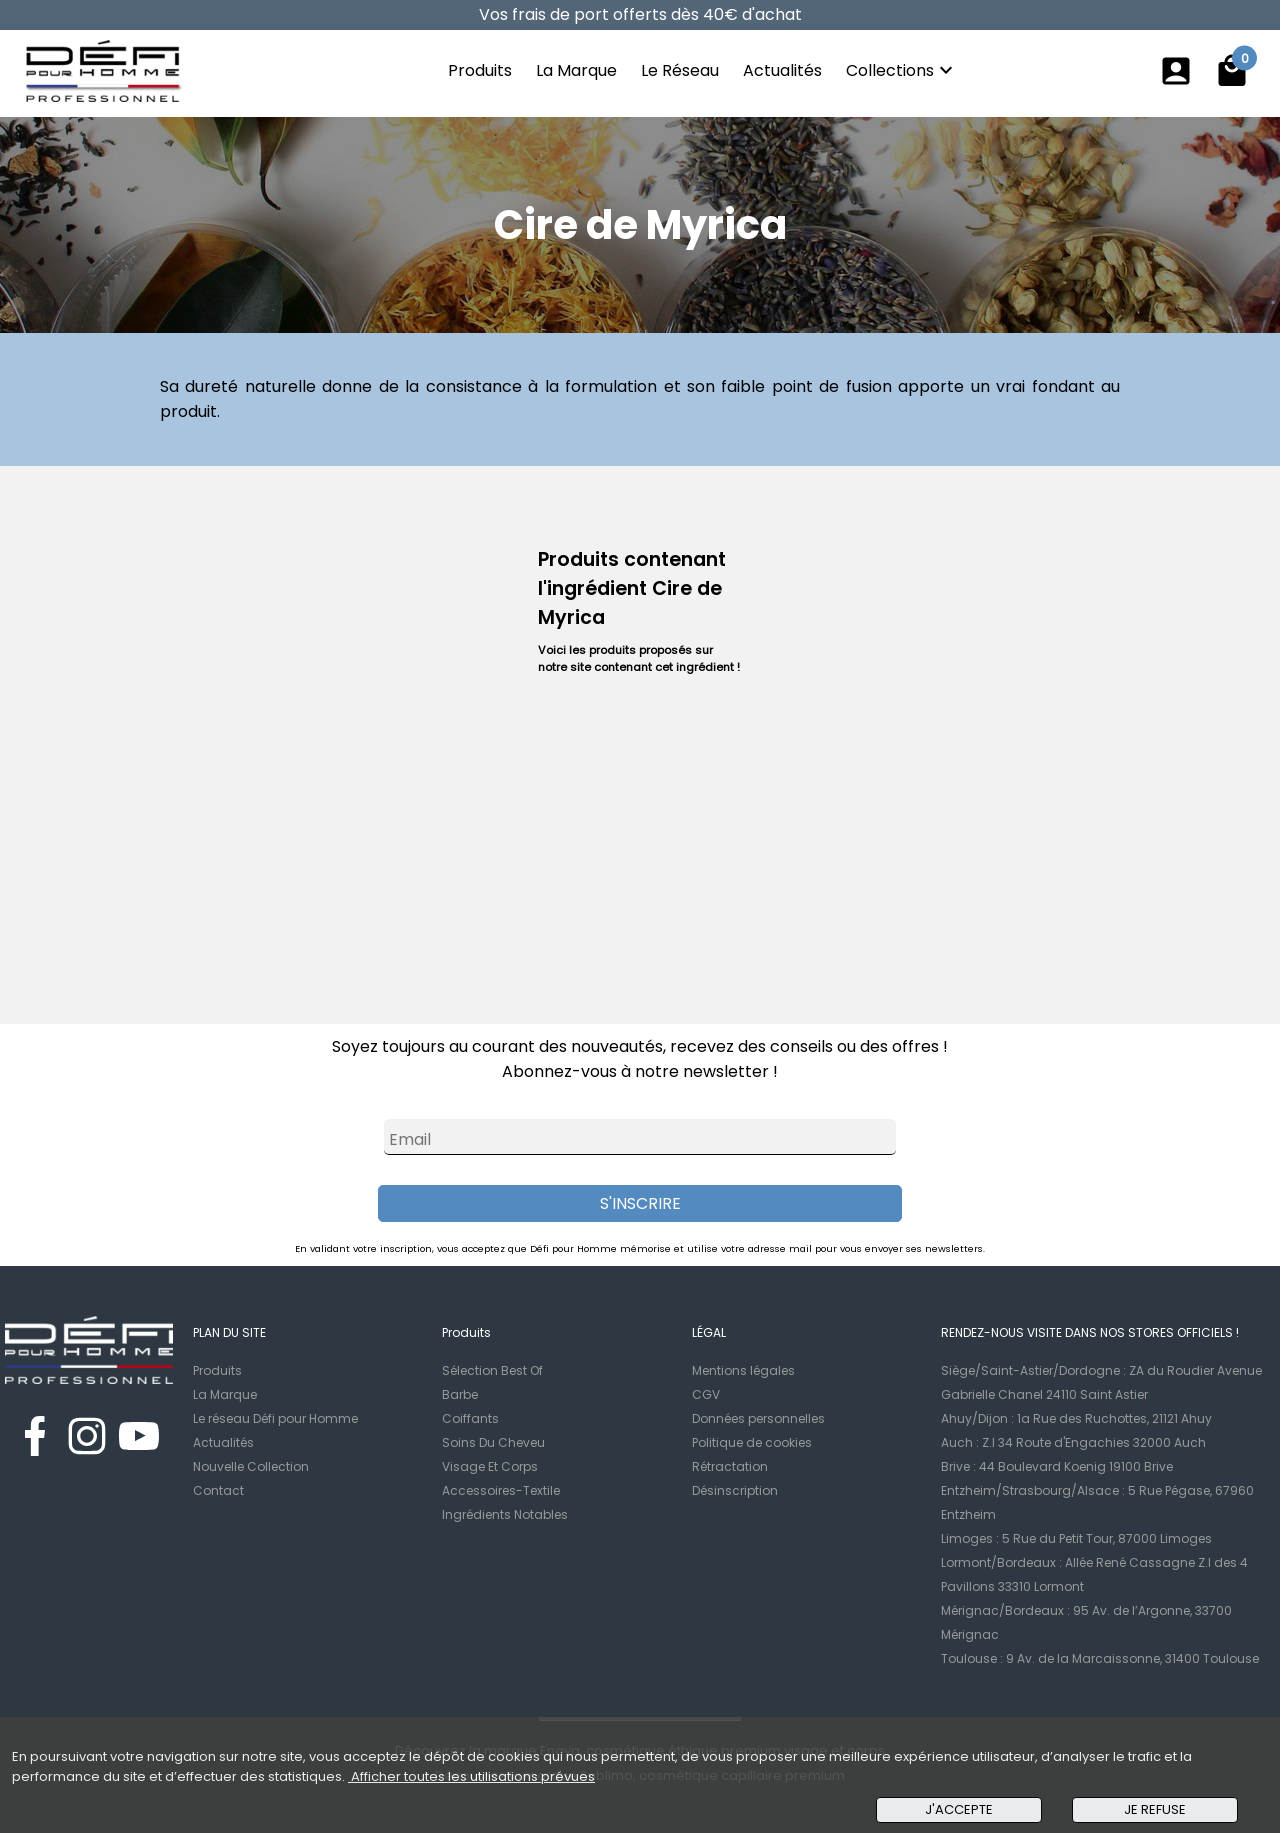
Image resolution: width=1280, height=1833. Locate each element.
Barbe (460, 1394)
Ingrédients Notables (505, 1514)
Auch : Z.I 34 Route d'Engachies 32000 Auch (1073, 1442)
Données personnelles (758, 1418)
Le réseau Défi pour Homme (275, 1418)
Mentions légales (743, 1370)
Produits (480, 70)
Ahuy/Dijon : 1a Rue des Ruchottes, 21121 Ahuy (1076, 1418)
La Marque (576, 70)
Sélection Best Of (492, 1370)
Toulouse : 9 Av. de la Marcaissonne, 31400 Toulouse (1100, 1658)
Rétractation (730, 1466)
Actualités (782, 70)
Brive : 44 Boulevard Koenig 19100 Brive (1057, 1466)
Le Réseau (680, 70)
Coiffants (470, 1418)
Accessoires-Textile (501, 1490)
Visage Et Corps (490, 1466)
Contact (218, 1490)
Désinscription (735, 1490)
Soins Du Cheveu (493, 1442)
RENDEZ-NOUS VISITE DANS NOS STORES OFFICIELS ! (1090, 1332)
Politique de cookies (752, 1442)
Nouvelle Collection (251, 1466)
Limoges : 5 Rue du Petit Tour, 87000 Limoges (1076, 1538)
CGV (706, 1394)
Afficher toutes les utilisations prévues (471, 1776)
